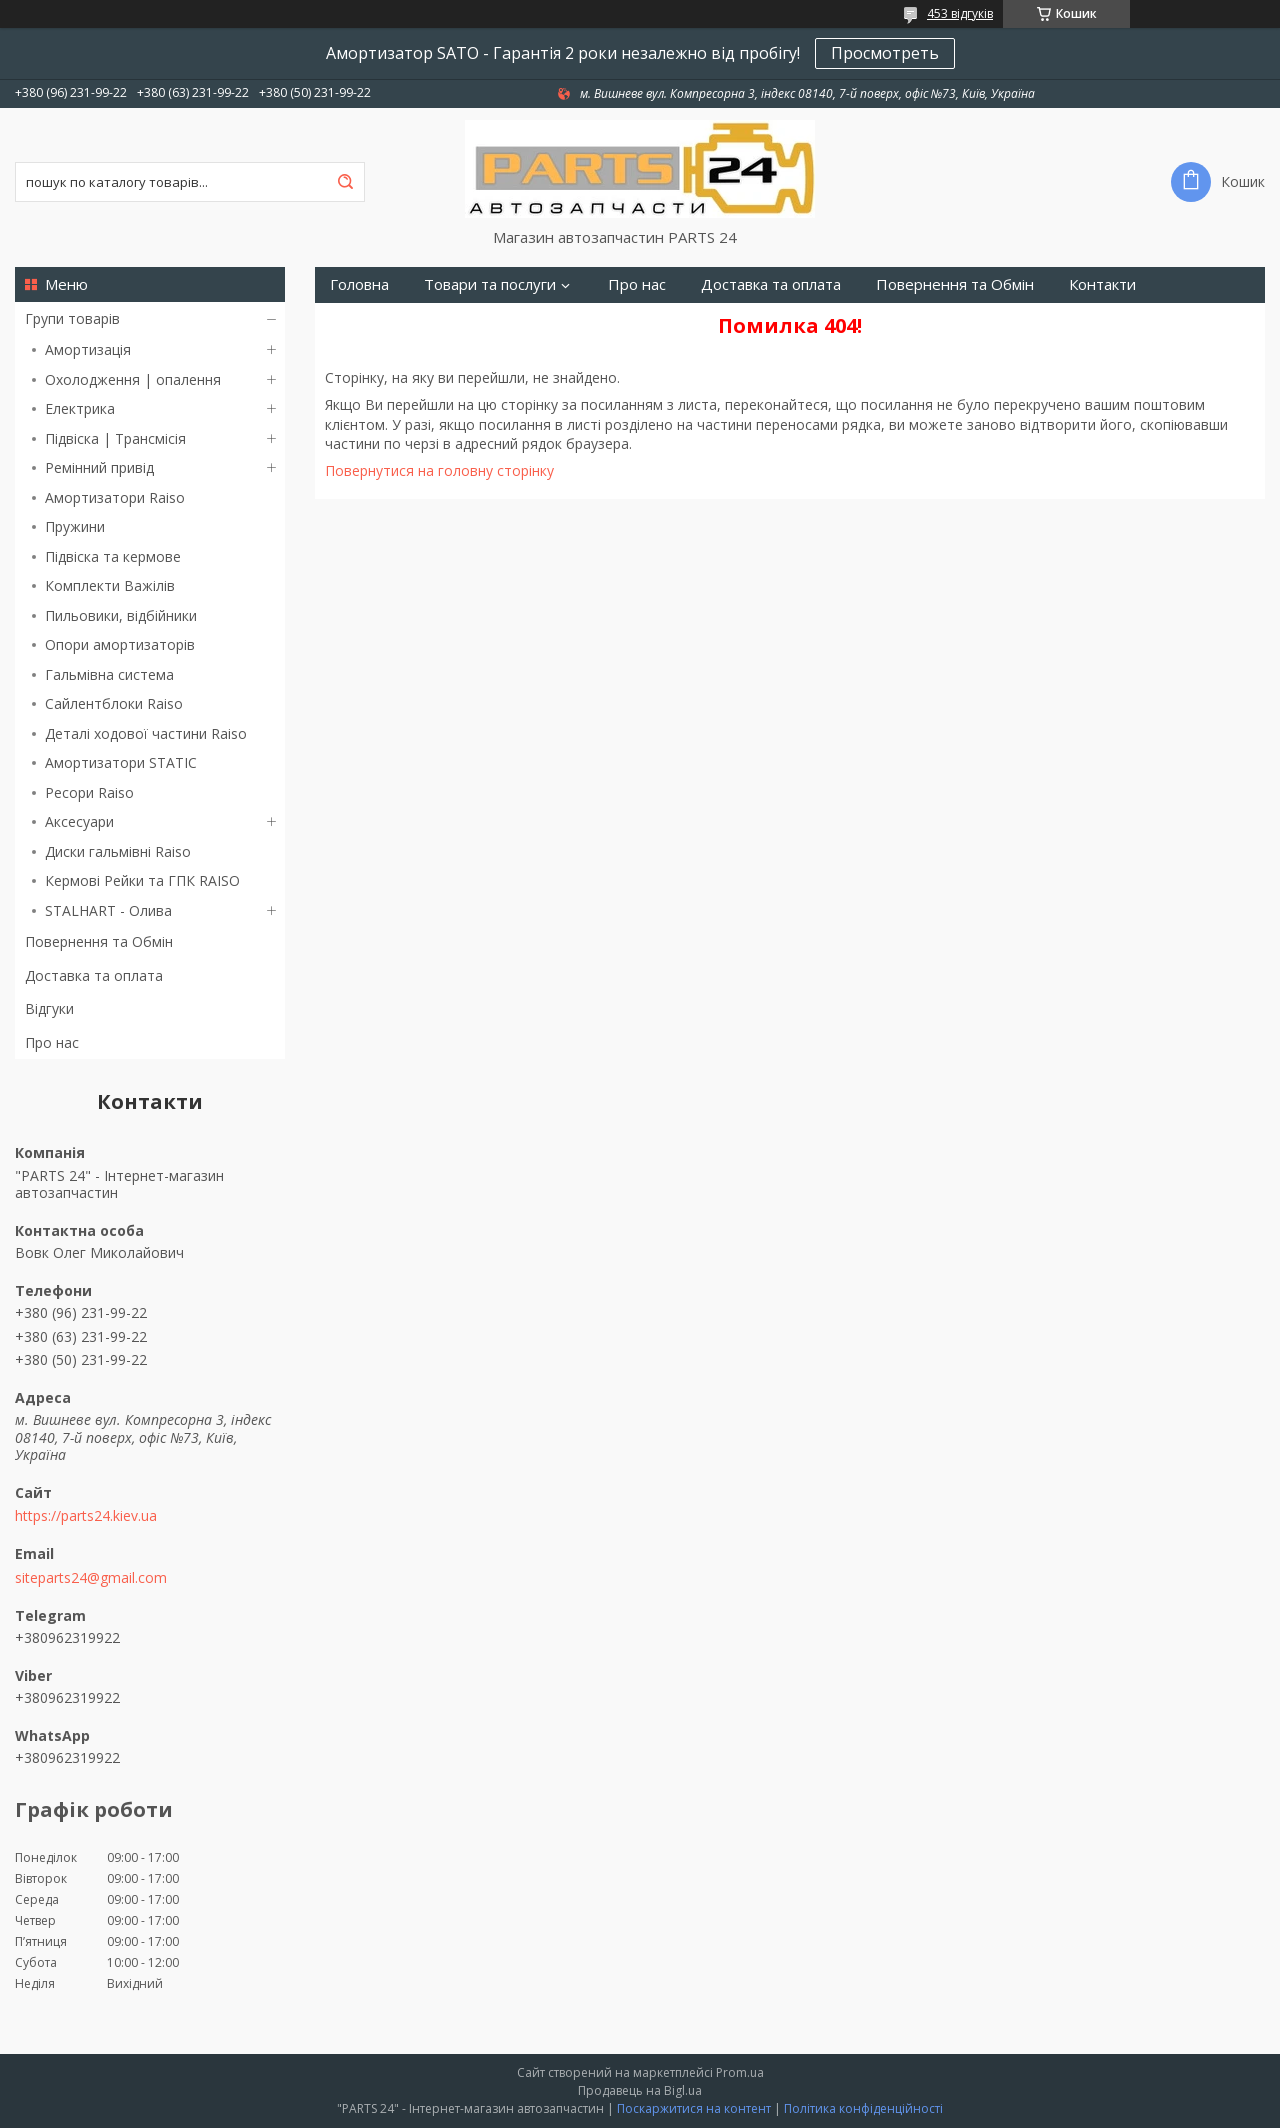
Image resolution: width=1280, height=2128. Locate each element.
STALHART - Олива (108, 910)
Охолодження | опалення (133, 379)
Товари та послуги (490, 284)
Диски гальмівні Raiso (118, 851)
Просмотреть (885, 53)
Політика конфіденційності (863, 2108)
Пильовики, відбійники (121, 615)
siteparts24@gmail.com (91, 1578)
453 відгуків (960, 13)
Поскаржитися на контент (694, 2108)
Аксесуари (79, 821)
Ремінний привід (99, 467)
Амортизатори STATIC (121, 762)
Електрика (80, 408)
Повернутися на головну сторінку (439, 470)
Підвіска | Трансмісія (115, 438)
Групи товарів (72, 318)
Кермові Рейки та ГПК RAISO (142, 880)
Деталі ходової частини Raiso (146, 733)
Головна (359, 284)
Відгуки (49, 1008)
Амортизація (88, 349)
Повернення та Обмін (99, 941)
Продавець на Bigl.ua (640, 2090)
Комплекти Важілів (110, 585)
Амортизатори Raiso (115, 497)
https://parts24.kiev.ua (86, 1516)
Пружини (75, 526)
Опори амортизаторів (120, 644)
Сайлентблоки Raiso (114, 703)
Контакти (1102, 284)
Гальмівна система (109, 674)
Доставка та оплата (94, 975)
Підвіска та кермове (113, 556)
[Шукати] (345, 182)
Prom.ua (740, 2072)
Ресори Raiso (89, 792)
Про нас (52, 1042)
